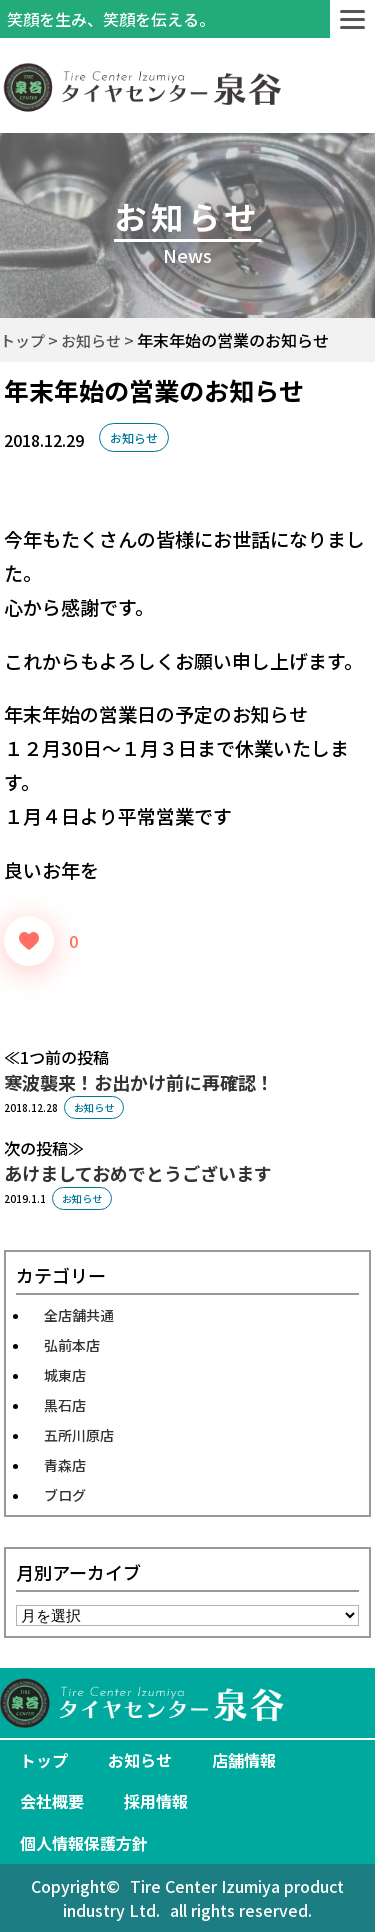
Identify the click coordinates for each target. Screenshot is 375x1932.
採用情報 (156, 1801)
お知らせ (134, 437)
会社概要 (52, 1801)
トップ (44, 1760)
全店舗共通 (79, 1315)
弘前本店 (72, 1345)
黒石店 (65, 1405)
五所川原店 (79, 1435)
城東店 (65, 1375)
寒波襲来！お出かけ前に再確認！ (139, 1082)
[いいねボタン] (29, 941)
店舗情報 (244, 1760)
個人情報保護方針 (84, 1843)
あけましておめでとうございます (138, 1173)
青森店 (65, 1465)
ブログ (65, 1495)
